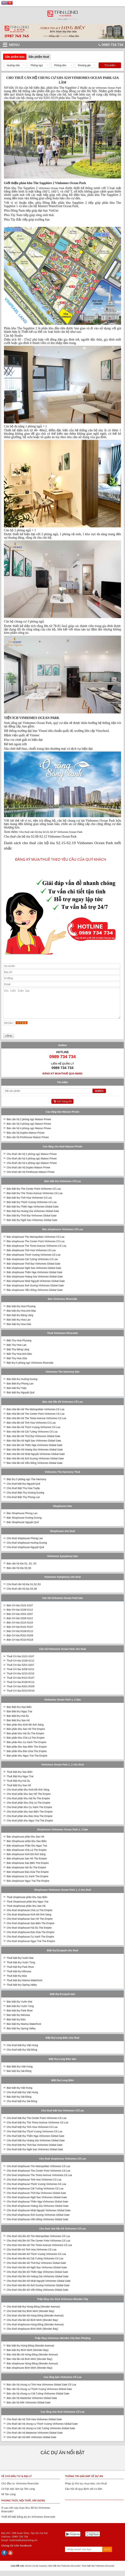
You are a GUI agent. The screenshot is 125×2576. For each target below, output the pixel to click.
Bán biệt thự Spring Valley (21, 2033)
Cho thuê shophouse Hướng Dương (27, 1548)
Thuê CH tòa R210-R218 (20, 1696)
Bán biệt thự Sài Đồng (19, 2076)
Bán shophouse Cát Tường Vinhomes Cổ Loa (32, 1264)
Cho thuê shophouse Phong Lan (25, 1543)
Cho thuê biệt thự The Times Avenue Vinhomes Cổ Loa (37, 2127)
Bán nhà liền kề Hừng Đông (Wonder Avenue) (32, 2359)
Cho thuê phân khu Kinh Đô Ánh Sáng (28, 1795)
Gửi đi (107, 2554)
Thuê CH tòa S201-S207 (20, 1670)
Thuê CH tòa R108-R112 (20, 1687)
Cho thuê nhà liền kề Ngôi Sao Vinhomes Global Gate (37, 2272)
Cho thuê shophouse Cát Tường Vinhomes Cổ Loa (35, 2193)
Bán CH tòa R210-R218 (20, 1645)
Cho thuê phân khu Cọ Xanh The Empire (29, 1812)
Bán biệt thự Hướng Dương (22, 1384)
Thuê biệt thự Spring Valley (22, 1990)
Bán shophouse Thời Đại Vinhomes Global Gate (33, 1269)
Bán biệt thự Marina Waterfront (24, 2029)
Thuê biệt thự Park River (20, 1972)
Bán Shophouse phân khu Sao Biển (27, 1846)
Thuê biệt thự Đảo (17, 1981)
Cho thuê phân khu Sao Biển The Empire (29, 1817)
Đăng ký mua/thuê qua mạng (62, 1078)
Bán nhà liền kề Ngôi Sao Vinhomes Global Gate (34, 1446)
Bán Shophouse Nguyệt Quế (23, 1527)
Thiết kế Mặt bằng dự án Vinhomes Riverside (28, 2522)
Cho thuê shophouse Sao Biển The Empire (30, 1928)
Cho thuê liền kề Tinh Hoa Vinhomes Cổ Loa (31, 2254)
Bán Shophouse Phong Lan (22, 1518)
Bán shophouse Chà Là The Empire (27, 1855)
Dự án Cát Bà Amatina (36, 2571)
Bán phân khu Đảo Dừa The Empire (27, 1756)
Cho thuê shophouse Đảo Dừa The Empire (30, 1937)
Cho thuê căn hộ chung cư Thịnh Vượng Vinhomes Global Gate (42, 2429)
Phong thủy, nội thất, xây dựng (23, 2505)
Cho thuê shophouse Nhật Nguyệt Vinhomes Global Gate (39, 2215)
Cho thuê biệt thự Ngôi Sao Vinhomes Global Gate (35, 2154)
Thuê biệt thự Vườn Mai (20, 1963)
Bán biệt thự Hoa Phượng (21, 1311)
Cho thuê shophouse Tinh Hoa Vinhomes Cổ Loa (34, 2185)
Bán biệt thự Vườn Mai (19, 2007)
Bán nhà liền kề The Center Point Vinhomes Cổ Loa (35, 1419)
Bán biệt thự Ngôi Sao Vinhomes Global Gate (32, 1225)
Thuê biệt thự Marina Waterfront (24, 1985)
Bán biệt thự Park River (20, 2015)
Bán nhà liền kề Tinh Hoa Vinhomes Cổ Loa (31, 1428)
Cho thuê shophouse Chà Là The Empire (29, 1915)
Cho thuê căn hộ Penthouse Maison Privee (30, 1177)
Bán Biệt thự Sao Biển (19, 1712)
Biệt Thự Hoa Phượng (19, 1345)
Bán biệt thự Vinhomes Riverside (64, 2571)
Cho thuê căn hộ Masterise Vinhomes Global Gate (35, 2438)
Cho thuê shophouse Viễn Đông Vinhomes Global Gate (37, 2224)
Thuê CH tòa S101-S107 (20, 1661)
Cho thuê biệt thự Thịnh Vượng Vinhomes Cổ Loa (34, 2136)
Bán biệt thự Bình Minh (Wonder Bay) (27, 2355)
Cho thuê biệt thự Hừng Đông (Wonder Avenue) (33, 2312)
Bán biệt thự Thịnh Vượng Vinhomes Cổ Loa (32, 1207)
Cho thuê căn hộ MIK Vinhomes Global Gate (31, 2442)
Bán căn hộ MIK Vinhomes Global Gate (28, 2407)
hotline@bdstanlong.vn (23, 2545)
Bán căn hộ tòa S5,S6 (19, 1573)
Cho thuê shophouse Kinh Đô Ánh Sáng (29, 1919)
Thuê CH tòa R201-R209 (20, 1691)
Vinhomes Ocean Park (51, 188)
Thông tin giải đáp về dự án (84, 2481)
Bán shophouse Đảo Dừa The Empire (28, 1877)
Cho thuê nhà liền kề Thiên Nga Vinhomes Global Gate (37, 2277)
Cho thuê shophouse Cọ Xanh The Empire (30, 1942)
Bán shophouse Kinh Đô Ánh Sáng (26, 1859)
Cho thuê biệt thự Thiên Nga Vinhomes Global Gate (35, 2141)
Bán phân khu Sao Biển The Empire (27, 1752)
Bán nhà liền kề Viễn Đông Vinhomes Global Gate (34, 1468)
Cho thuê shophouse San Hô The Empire (30, 1924)
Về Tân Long (8, 2499)
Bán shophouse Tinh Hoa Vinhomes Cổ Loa (31, 1255)
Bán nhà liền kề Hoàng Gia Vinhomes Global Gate (35, 1454)
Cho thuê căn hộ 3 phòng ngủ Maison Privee (32, 1163)
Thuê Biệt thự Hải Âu (18, 1786)
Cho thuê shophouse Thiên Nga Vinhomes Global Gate (37, 2207)
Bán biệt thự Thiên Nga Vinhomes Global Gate (33, 1212)
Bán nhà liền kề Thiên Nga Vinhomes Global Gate (34, 1450)
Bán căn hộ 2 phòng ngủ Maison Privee (29, 1124)
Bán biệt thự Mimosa (18, 2020)
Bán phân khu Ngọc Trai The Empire (27, 1761)
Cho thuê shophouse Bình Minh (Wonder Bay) (32, 2334)
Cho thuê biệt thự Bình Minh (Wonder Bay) (30, 2316)
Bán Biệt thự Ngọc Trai (19, 1716)
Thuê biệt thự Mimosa (19, 1976)
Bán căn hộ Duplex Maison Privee (26, 1138)
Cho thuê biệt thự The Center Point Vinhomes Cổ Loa (36, 2123)
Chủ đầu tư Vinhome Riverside (20, 2488)
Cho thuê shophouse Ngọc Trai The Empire (31, 1946)
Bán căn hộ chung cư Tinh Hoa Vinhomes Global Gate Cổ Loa (41, 2390)
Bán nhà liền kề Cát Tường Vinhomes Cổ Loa (32, 1437)
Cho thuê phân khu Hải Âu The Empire (28, 1803)
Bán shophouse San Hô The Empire (27, 1863)
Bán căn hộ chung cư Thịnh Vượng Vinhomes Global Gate (39, 2394)
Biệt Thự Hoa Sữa (17, 1363)
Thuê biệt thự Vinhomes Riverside (98, 2571)
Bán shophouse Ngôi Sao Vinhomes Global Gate (34, 1273)
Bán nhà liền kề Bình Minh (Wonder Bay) (29, 2364)
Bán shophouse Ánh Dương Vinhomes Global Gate (35, 1290)
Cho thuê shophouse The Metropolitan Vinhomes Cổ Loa (38, 2171)
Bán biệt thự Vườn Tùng (20, 2011)
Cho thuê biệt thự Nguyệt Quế (23, 1489)
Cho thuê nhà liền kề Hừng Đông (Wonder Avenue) (35, 2320)
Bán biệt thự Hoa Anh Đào (21, 1316)
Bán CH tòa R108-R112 (20, 1636)
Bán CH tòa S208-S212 (20, 1623)
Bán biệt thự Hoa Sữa (19, 1329)
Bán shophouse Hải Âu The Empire (26, 1872)
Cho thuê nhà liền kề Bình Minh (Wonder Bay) (32, 2325)
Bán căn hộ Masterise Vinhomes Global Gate (32, 2403)
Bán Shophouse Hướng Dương (24, 1523)
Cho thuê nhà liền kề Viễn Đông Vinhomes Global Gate (37, 2295)
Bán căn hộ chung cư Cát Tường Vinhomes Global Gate (38, 2398)
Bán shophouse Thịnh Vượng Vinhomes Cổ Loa (33, 1260)
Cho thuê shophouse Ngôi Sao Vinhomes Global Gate (37, 2202)
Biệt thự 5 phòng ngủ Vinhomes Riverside (30, 1368)
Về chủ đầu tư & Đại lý (16, 2481)
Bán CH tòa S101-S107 (20, 1610)
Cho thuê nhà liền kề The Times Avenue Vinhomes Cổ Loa (39, 2250)
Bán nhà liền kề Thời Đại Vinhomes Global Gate (33, 1441)
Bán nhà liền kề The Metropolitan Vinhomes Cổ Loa (35, 1414)
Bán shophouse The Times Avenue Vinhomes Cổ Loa (36, 1251)
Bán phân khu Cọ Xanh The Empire (26, 1747)
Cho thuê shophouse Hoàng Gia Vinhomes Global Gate (38, 2211)
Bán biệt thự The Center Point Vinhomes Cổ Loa (34, 1194)
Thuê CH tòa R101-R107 (20, 1683)
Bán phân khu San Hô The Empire (26, 1734)
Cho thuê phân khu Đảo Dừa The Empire (29, 1821)
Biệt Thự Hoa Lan (16, 1350)
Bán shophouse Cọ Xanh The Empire (27, 1881)
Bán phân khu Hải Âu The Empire (25, 1738)
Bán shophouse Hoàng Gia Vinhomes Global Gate (35, 1281)
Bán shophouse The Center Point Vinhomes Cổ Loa (35, 1246)
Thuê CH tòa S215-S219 (20, 1678)
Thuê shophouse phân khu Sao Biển (27, 1902)
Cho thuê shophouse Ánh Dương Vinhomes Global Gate (38, 2220)
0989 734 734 (110, 44)
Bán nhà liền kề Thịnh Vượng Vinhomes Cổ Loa (33, 1432)
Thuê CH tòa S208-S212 (20, 1674)
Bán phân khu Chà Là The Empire (26, 1743)
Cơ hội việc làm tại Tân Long (18, 2494)
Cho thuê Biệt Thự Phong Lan (23, 1502)
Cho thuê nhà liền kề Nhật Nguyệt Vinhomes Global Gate (38, 2286)
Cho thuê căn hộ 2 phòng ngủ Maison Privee (32, 1159)
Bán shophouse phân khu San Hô (25, 1842)
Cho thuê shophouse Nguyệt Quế (25, 1552)
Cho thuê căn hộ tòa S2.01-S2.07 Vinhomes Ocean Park (50, 832)
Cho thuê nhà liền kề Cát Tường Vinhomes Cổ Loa (35, 2263)
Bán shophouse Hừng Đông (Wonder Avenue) (32, 2368)
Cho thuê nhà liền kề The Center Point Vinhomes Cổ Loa (38, 2246)
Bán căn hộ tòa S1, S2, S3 (21, 1568)
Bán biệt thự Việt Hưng (19, 2093)
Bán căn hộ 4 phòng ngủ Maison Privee (29, 1133)
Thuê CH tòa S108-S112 (20, 1666)
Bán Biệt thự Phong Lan (20, 1388)
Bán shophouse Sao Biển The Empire (28, 1868)
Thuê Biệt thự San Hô (19, 1790)
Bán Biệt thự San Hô (18, 1725)
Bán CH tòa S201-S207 (20, 1619)
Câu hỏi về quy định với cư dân (83, 2494)
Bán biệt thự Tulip (16, 1393)
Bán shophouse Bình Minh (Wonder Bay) (29, 2373)
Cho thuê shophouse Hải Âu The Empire (29, 1933)
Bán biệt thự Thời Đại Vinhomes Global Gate (32, 1220)
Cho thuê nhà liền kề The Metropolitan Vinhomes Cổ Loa (38, 2241)
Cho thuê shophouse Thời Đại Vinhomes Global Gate (36, 2198)
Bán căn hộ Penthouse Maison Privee (28, 1142)
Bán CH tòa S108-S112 (20, 1615)
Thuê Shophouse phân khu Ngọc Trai (27, 1907)
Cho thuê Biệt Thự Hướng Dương (25, 1498)
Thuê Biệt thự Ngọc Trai (20, 1781)
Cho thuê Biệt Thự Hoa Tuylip (23, 1493)
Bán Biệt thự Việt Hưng (20, 2071)
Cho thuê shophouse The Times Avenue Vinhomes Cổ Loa (39, 2180)
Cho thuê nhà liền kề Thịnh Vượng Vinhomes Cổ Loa (36, 2259)
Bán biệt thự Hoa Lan (19, 1325)
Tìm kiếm (109, 65)
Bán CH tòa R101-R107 (20, 1632)
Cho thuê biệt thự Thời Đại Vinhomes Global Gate (34, 2150)
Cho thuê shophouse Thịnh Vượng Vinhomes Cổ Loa (36, 2189)
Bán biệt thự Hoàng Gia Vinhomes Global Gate (33, 1216)
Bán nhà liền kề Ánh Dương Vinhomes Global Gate (35, 1463)
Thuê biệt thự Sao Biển (20, 1777)
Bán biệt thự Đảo (16, 2024)
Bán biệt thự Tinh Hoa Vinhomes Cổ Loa (29, 1203)
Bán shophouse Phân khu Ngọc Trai (27, 1851)
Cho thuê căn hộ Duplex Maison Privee (28, 1172)
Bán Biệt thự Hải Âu (18, 1721)
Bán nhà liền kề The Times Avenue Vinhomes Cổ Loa (36, 1423)
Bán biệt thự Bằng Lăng (20, 1320)
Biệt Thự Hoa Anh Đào (19, 1359)
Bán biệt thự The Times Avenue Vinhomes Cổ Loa (34, 1198)
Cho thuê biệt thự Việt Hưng (22, 2050)
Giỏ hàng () (64, 1106)
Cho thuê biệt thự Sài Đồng (22, 2055)
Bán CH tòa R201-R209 (20, 1640)
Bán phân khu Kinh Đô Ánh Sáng (25, 1730)
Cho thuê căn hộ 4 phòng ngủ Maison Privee (32, 1168)
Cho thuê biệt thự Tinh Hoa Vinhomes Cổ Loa (32, 2132)
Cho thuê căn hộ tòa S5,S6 (22, 1594)
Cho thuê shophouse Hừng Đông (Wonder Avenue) (35, 2329)
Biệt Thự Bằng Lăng (18, 1354)
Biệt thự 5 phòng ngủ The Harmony (26, 1484)
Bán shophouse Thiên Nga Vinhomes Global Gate (34, 1277)
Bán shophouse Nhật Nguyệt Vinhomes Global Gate (36, 1286)
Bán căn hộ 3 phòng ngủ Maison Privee (29, 1129)
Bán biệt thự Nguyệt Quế (20, 1397)
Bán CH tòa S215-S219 (20, 1627)
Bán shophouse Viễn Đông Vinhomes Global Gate (34, 1295)
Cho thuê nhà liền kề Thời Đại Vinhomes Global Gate (36, 2268)
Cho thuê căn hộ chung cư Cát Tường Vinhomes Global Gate (41, 2433)
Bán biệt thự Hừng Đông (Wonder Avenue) (30, 2351)
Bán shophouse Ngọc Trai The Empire (28, 1886)
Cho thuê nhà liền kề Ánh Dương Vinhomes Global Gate (38, 2290)
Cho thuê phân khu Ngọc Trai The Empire (30, 1825)
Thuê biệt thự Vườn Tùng (21, 1967)
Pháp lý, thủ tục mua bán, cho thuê (86, 2488)
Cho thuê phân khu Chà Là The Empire (28, 1808)
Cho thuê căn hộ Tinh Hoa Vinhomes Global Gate (34, 2424)
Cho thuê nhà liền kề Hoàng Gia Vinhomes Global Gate (37, 2281)
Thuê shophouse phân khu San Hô (26, 1911)
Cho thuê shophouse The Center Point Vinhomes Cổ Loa (38, 2176)
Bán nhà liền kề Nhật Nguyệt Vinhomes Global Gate (36, 1459)
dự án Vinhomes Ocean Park (105, 87)
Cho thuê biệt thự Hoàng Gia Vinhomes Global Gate (36, 2145)
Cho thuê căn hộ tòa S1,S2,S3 (24, 1589)
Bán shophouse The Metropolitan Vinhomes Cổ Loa (35, 1242)
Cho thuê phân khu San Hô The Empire (29, 1799)
